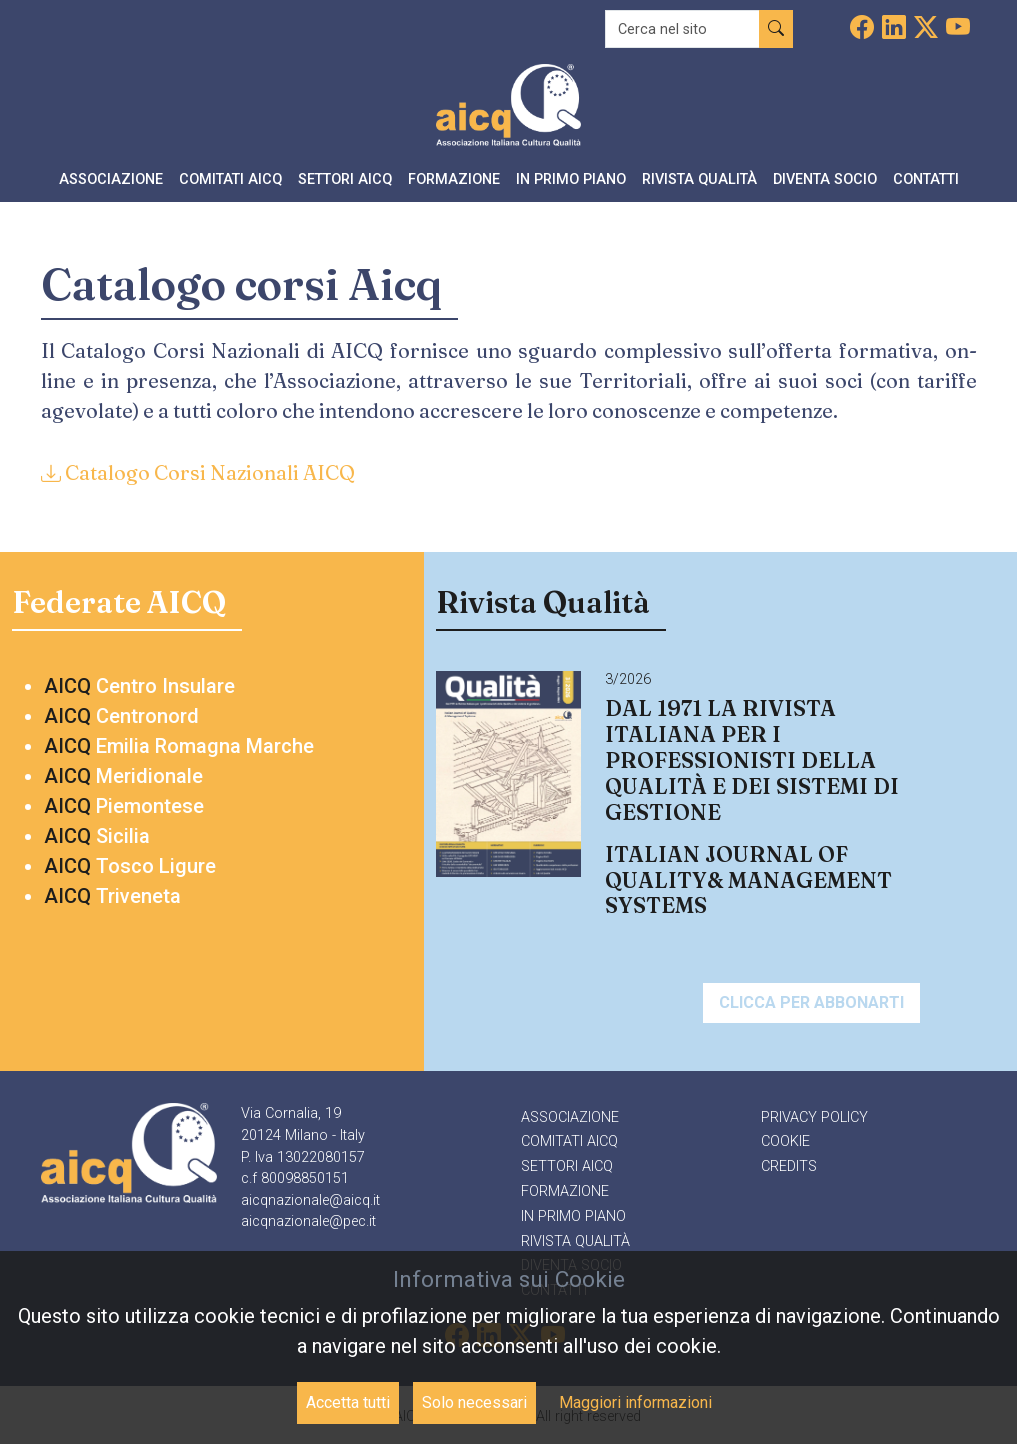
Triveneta (112, 896)
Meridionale (123, 776)
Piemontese (124, 806)
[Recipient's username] (682, 29)
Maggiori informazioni (635, 1402)
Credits (789, 1166)
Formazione (565, 1191)
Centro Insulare (139, 686)
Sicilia (97, 836)
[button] (111, 181)
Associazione (570, 1117)
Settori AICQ (567, 1166)
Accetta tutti (348, 1402)
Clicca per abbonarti (811, 1002)
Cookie (785, 1141)
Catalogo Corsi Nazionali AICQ (198, 472)
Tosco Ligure (130, 866)
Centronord (121, 716)
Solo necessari (474, 1402)
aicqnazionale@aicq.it (310, 1200)
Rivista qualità (575, 1241)
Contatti (926, 179)
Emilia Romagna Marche (179, 746)
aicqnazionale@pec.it (308, 1221)
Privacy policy (814, 1117)
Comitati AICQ (569, 1141)
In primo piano (573, 1216)
